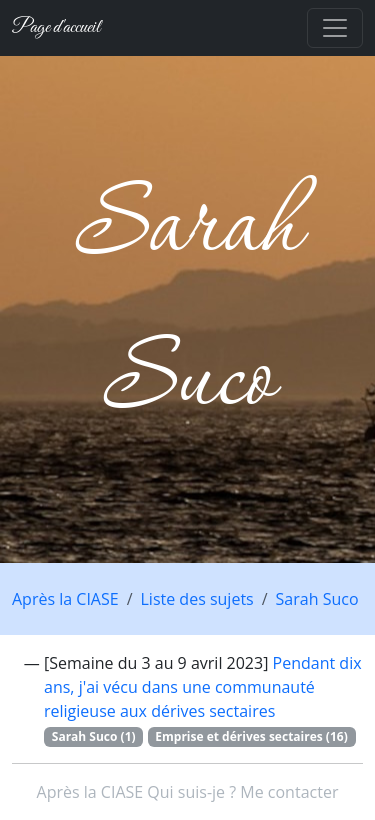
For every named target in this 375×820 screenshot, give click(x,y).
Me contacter (289, 792)
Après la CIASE (65, 599)
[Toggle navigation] (335, 28)
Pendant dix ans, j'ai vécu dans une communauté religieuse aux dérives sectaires (203, 687)
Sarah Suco (317, 599)
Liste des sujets (197, 599)
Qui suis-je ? (191, 792)
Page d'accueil (56, 27)
